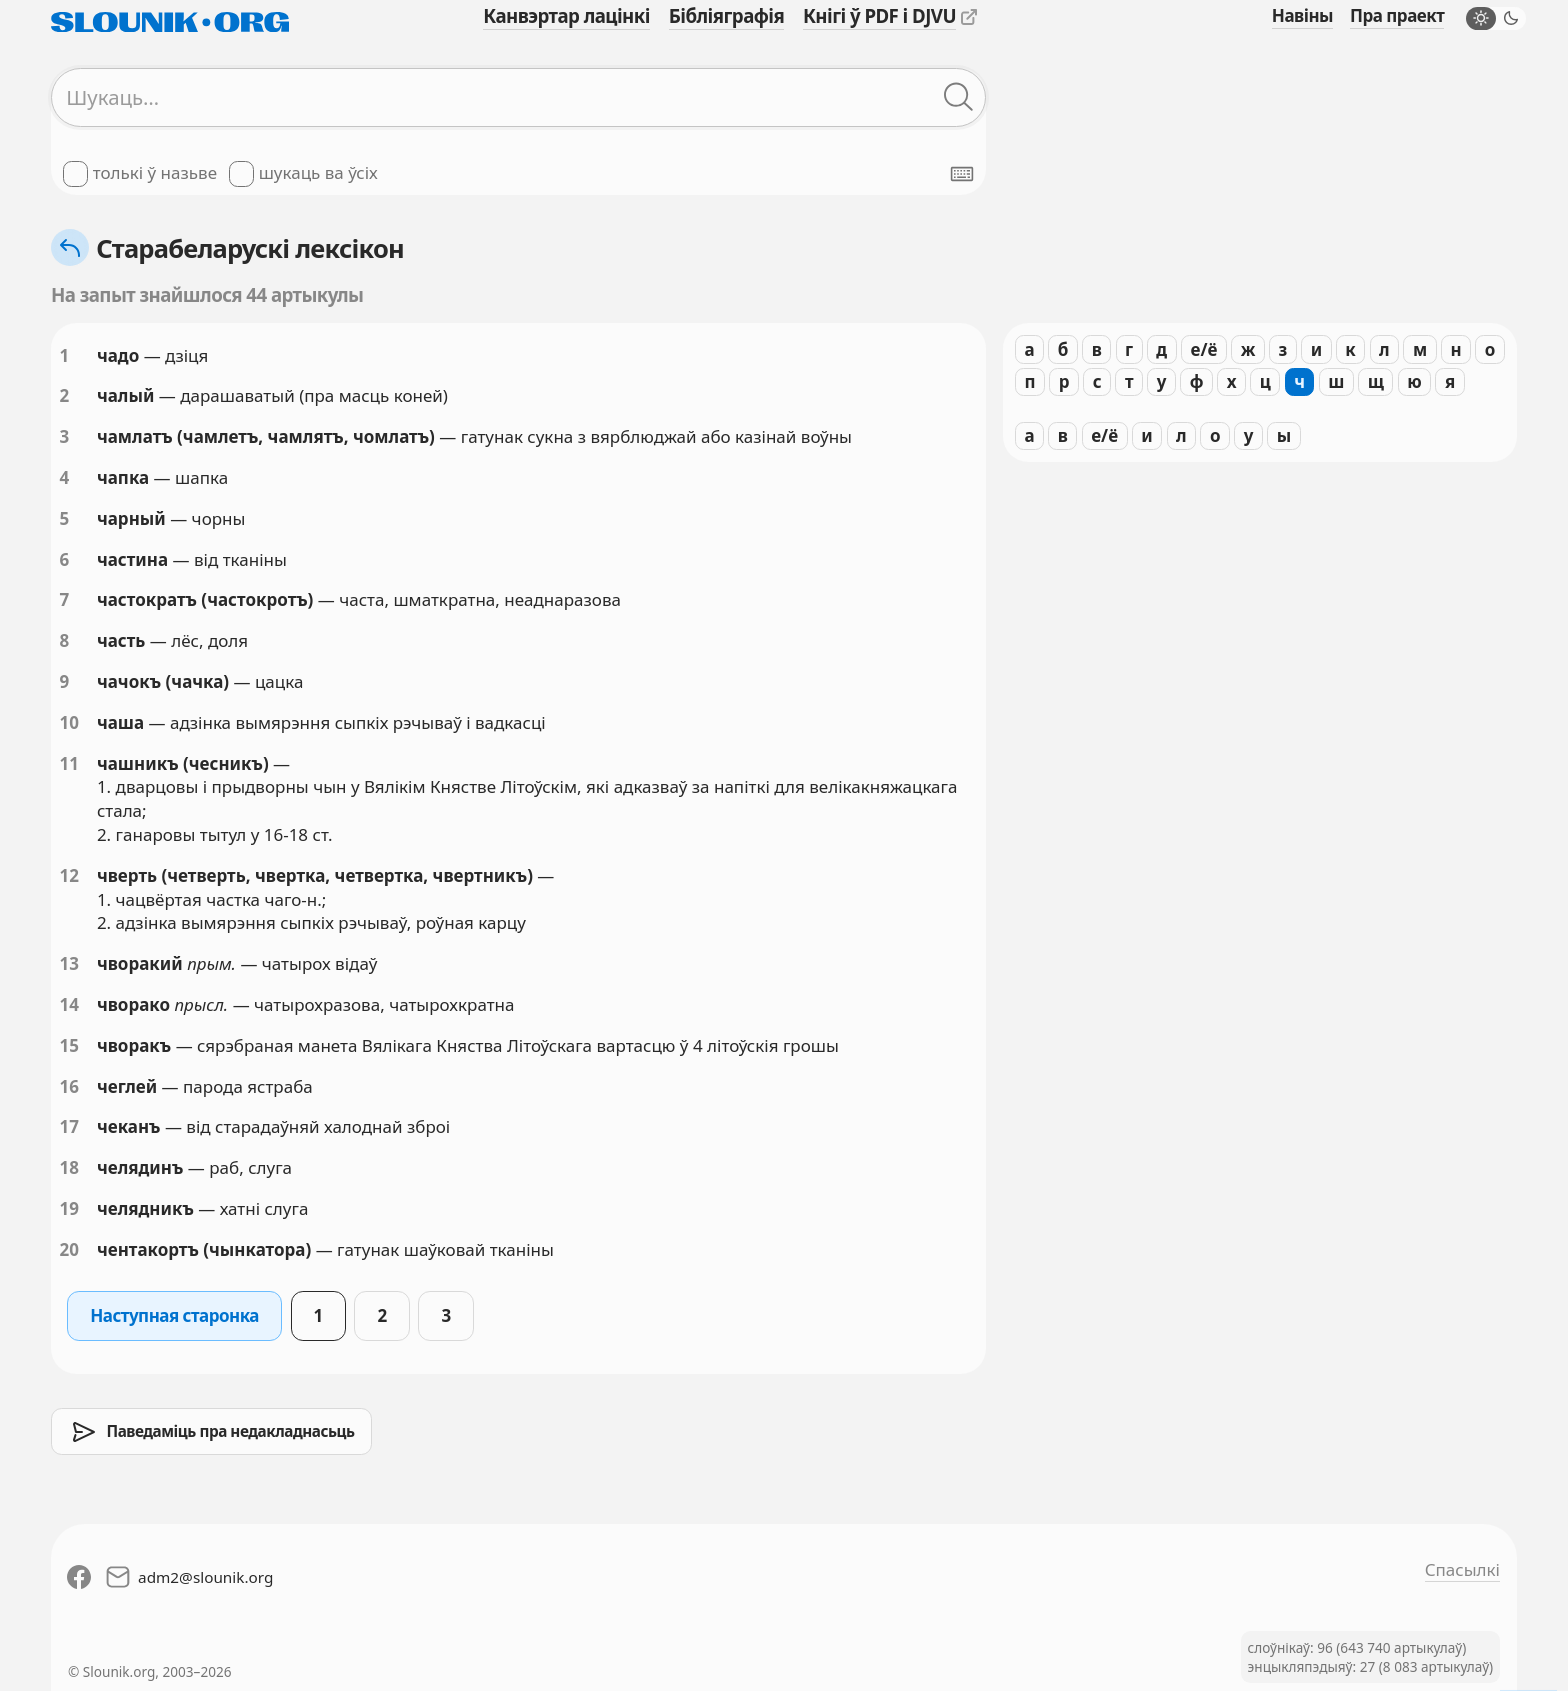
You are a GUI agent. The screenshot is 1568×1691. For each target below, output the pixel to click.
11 (69, 763)
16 (69, 1086)
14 (69, 1004)
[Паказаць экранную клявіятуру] (962, 174)
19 (69, 1208)
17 (69, 1126)
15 (69, 1045)
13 (69, 963)
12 (69, 875)
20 (69, 1249)
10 (69, 722)
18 (69, 1167)
